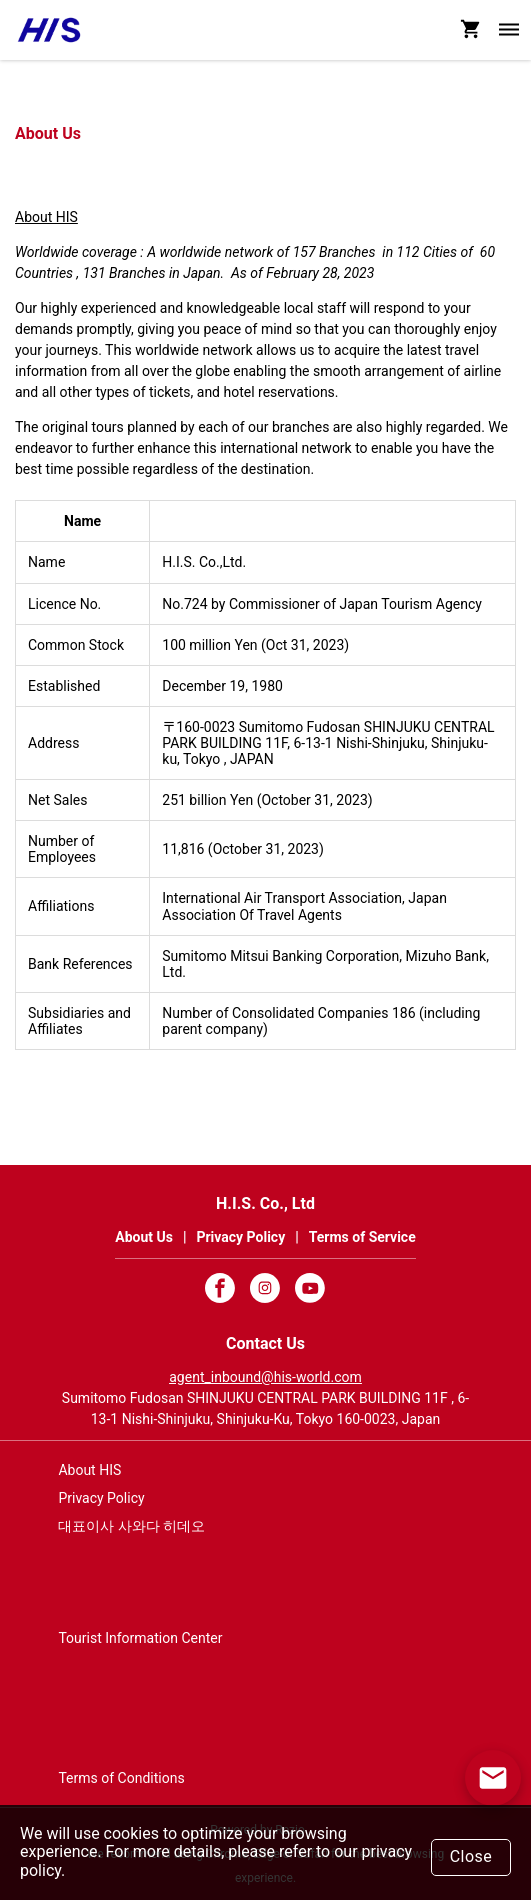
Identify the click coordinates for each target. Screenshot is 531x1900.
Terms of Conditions (121, 1778)
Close (471, 1856)
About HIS (46, 217)
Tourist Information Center (140, 1638)
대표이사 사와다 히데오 (131, 1526)
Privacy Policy (101, 1498)
